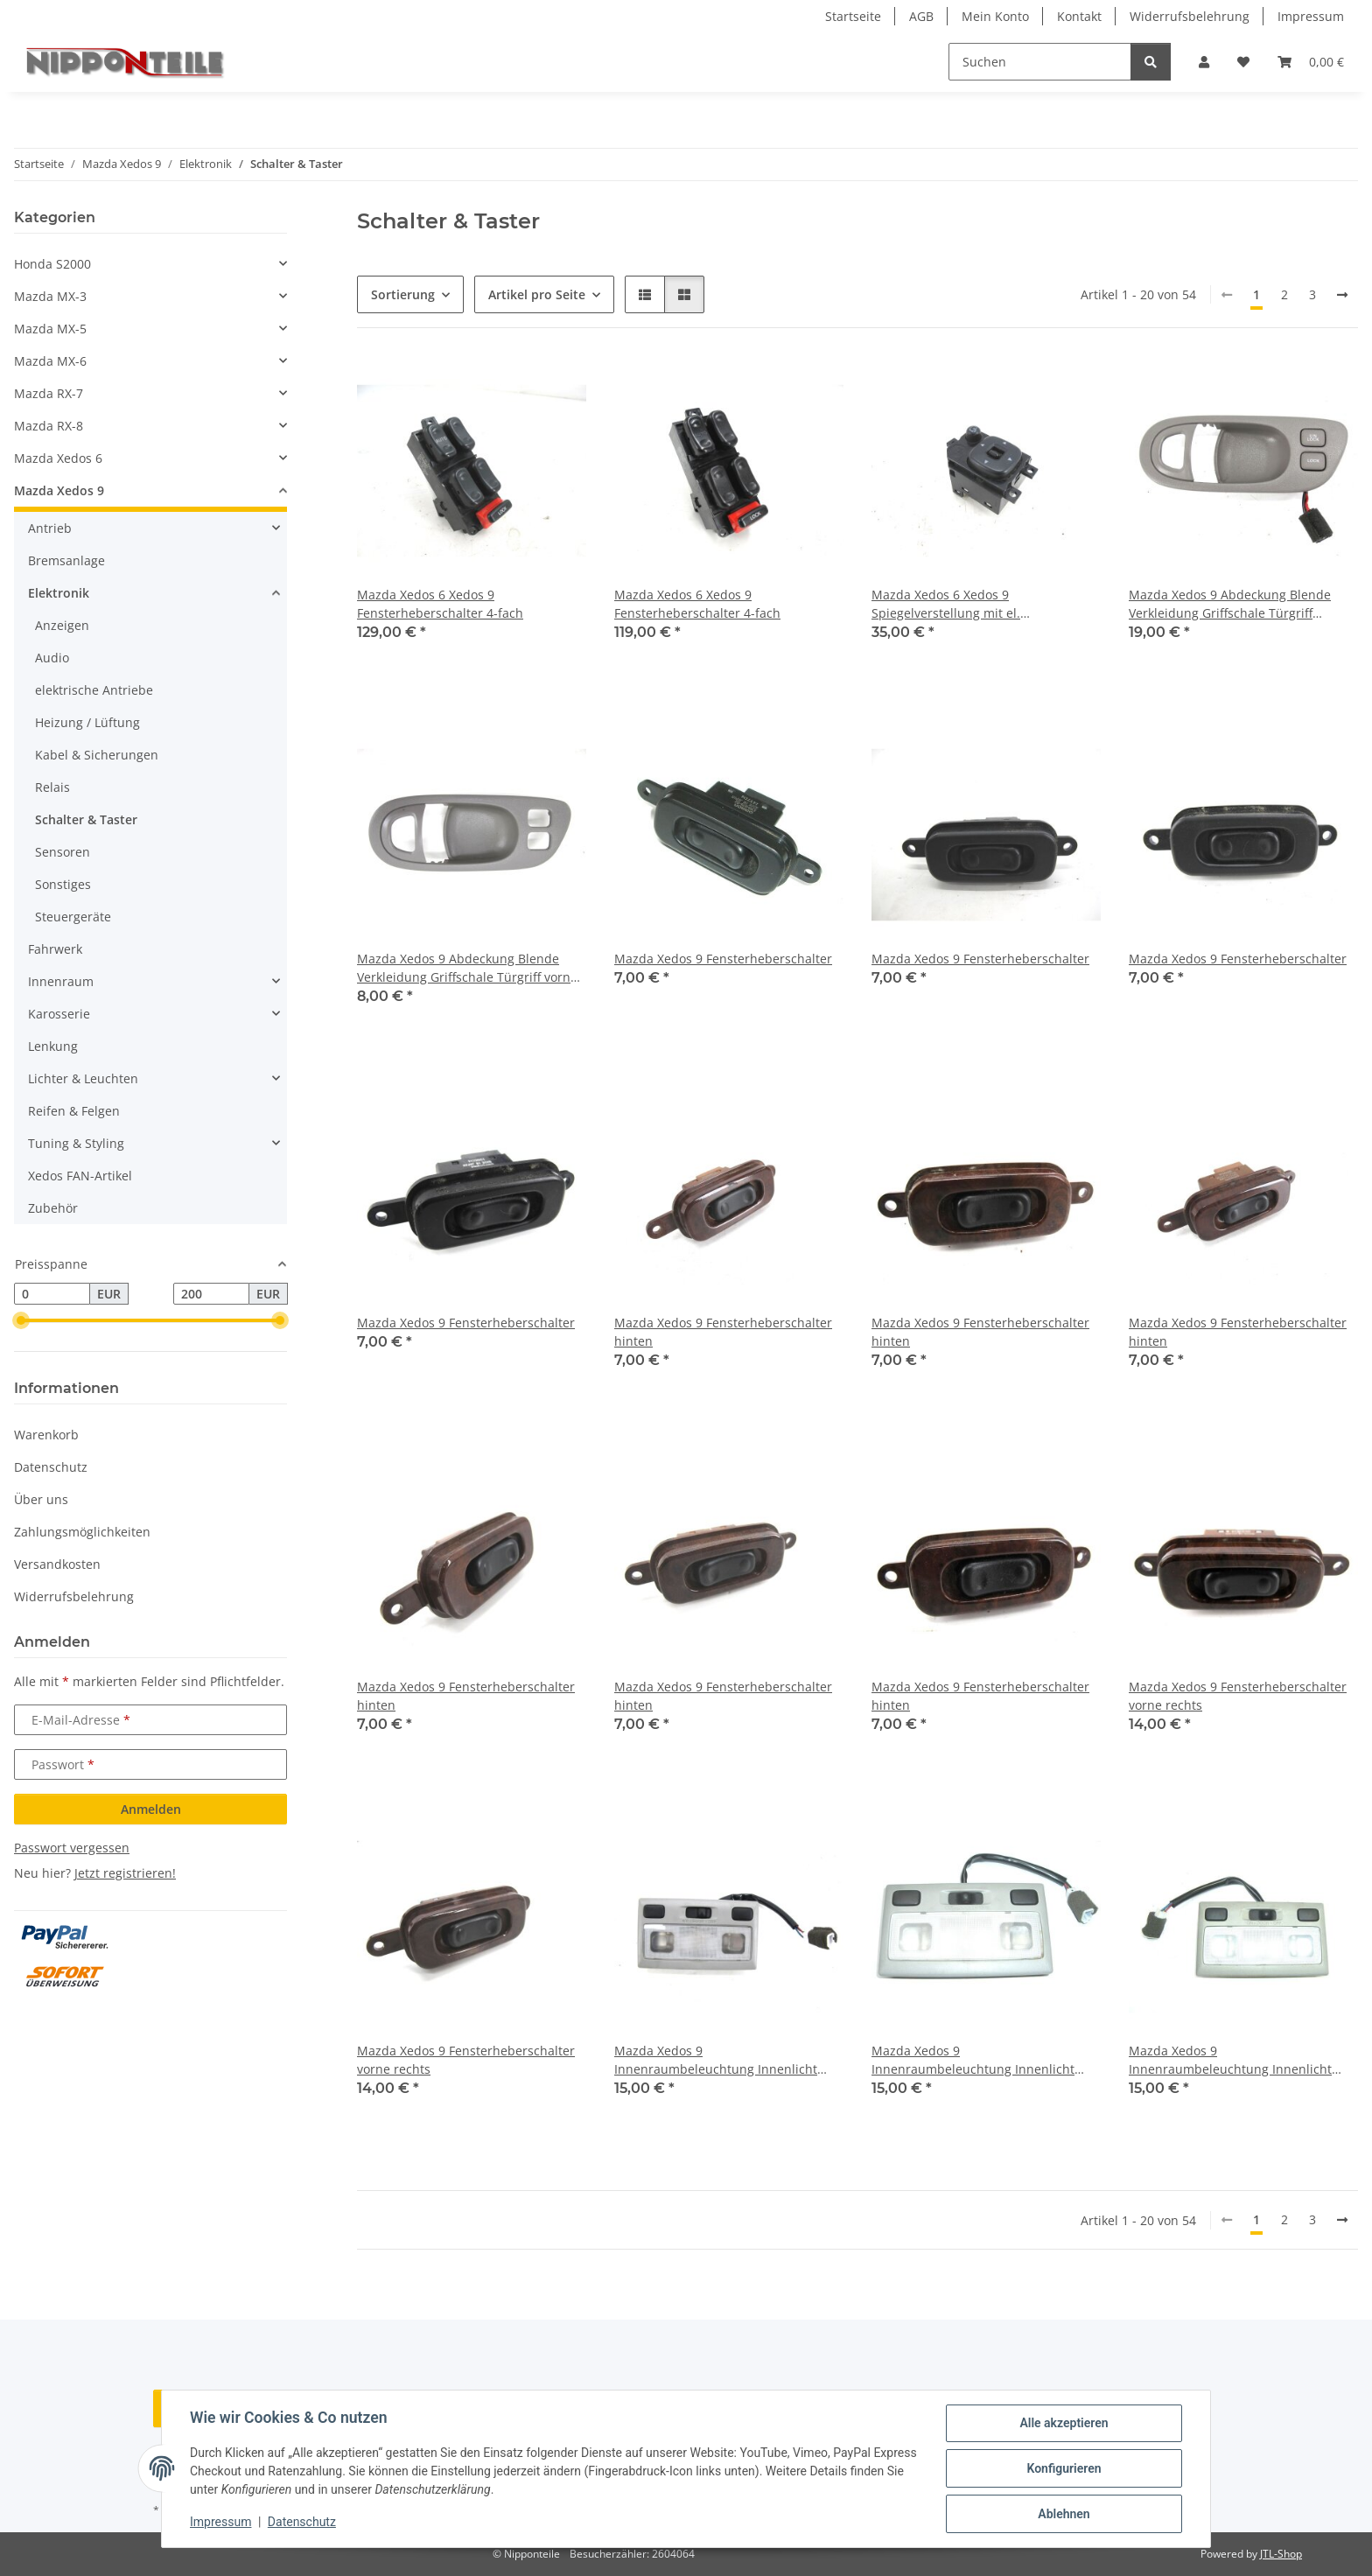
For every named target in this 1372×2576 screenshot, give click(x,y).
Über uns (41, 1499)
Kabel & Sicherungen (96, 754)
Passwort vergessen (72, 1847)
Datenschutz (302, 2522)
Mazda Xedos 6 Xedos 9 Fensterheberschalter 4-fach (440, 603)
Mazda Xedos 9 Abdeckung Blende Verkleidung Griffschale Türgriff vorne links (467, 968)
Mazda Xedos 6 (58, 458)
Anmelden (151, 1809)
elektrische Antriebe (94, 690)
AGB (921, 16)
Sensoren (62, 852)
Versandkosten (57, 1564)
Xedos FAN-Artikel (80, 1175)
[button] (1204, 62)
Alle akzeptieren (1063, 2423)
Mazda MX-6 (50, 361)
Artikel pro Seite (536, 294)
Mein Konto (995, 16)
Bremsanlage (66, 560)
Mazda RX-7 (48, 393)
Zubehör (53, 1208)
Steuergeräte (73, 916)
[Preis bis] (211, 1294)
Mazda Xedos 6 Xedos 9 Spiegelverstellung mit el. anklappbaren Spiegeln (946, 604)
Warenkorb (46, 1434)
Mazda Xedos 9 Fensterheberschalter (723, 958)
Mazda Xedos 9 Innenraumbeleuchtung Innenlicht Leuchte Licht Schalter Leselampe (715, 2060)
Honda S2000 (52, 264)
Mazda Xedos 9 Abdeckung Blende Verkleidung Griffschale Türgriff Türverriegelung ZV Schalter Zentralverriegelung (1230, 604)
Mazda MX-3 (50, 296)
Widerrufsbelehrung (1190, 16)
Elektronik (58, 592)
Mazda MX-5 (50, 328)
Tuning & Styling (76, 1143)
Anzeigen (62, 625)
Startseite (853, 16)
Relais (52, 787)
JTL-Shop (1281, 2553)
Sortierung (403, 294)
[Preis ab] (52, 1294)
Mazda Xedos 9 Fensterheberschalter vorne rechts (1238, 1695)
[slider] (21, 1321)
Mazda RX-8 (48, 425)
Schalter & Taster (86, 819)
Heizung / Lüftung (87, 722)
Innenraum (61, 981)
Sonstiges (63, 884)
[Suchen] (1039, 61)
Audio (52, 657)
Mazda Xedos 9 (59, 490)
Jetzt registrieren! (125, 1873)
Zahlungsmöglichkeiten (82, 1531)
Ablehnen (1063, 2514)
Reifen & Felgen (74, 1110)
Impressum (220, 2522)
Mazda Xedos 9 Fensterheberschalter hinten (723, 1331)
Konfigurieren (1063, 2468)
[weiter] (1342, 295)
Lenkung (53, 1046)
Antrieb (50, 528)
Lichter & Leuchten (83, 1078)
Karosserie (59, 1013)
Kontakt (1079, 16)
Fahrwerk (55, 949)
